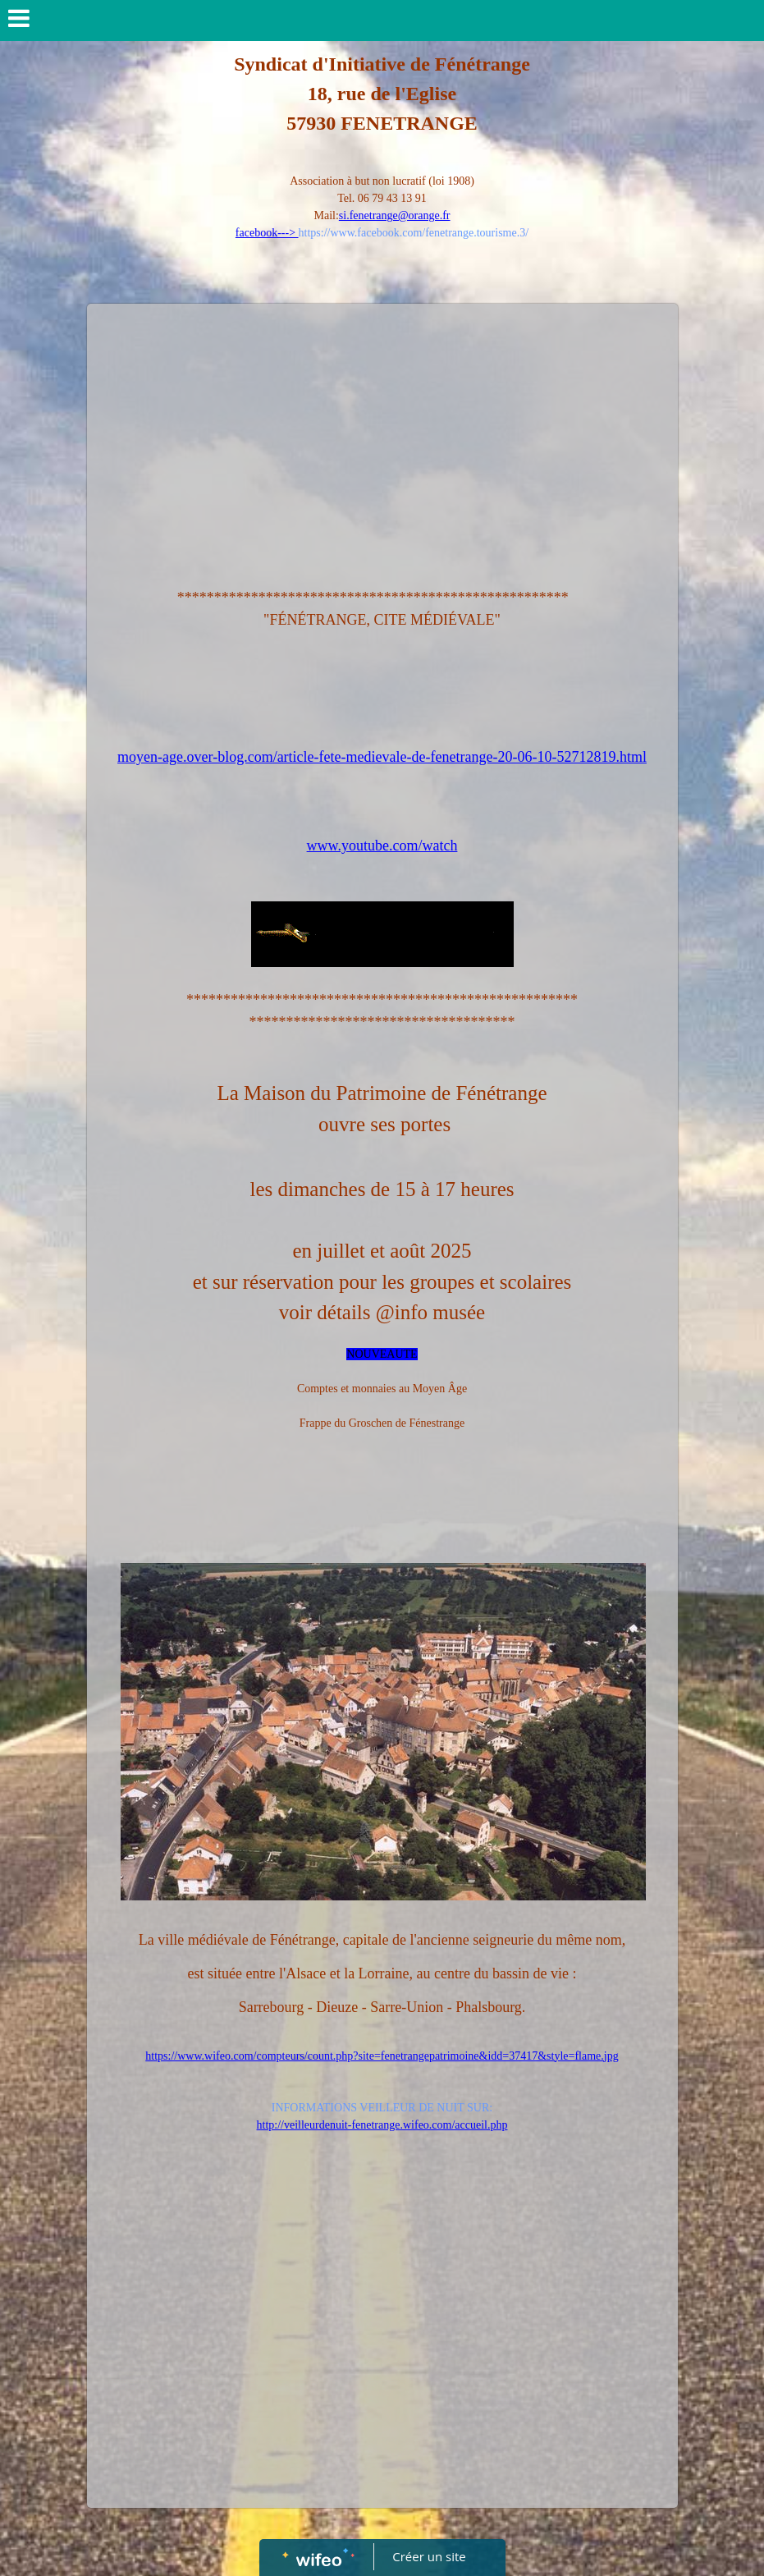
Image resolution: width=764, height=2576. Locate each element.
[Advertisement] (382, 435)
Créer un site (428, 2556)
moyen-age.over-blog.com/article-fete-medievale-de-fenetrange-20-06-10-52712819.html (382, 757)
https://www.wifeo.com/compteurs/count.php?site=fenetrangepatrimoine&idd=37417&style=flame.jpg (381, 2056)
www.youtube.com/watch (382, 845)
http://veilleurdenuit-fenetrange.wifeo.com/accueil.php (382, 2125)
